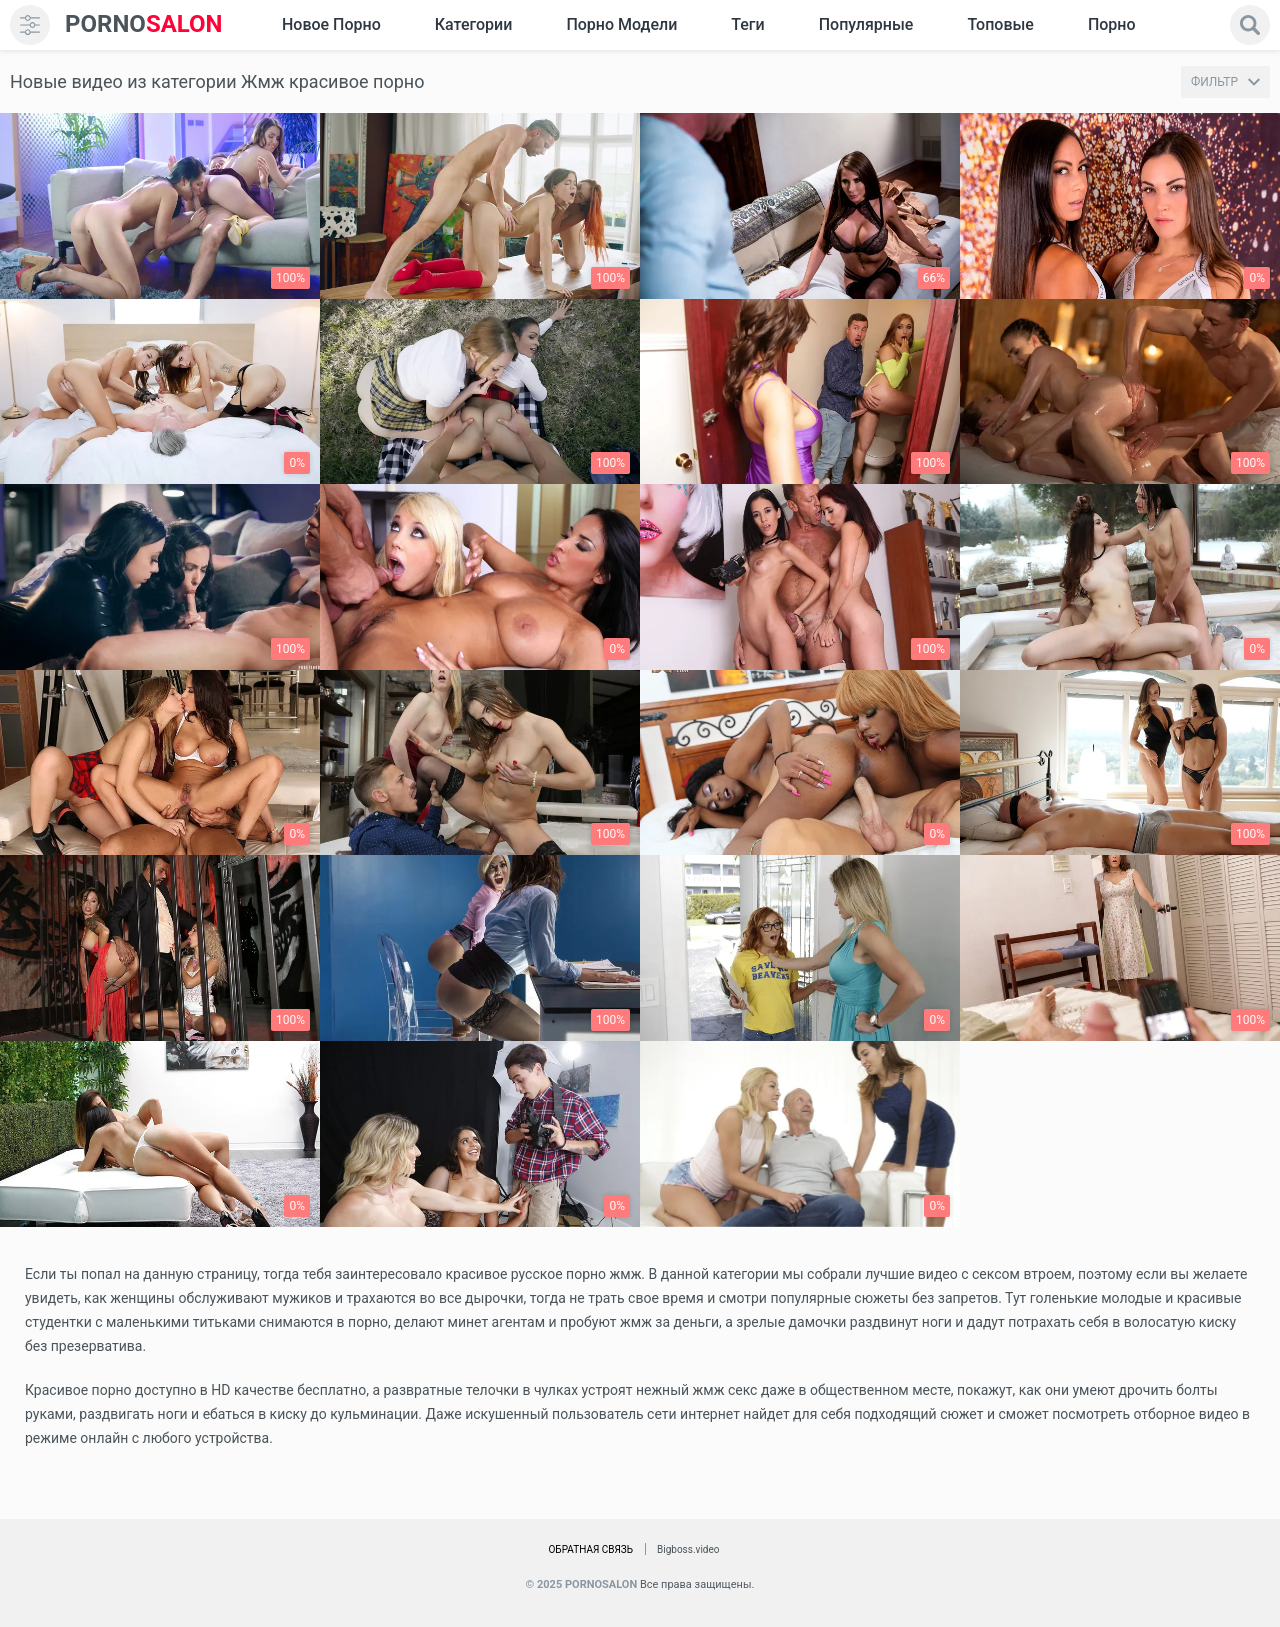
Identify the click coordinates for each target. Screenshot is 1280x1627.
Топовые (1000, 24)
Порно (1112, 24)
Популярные (866, 24)
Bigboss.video (688, 1549)
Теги (747, 24)
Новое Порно (331, 24)
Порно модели (621, 24)
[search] (1250, 25)
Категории (474, 24)
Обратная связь (590, 1549)
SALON (144, 24)
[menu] (30, 25)
